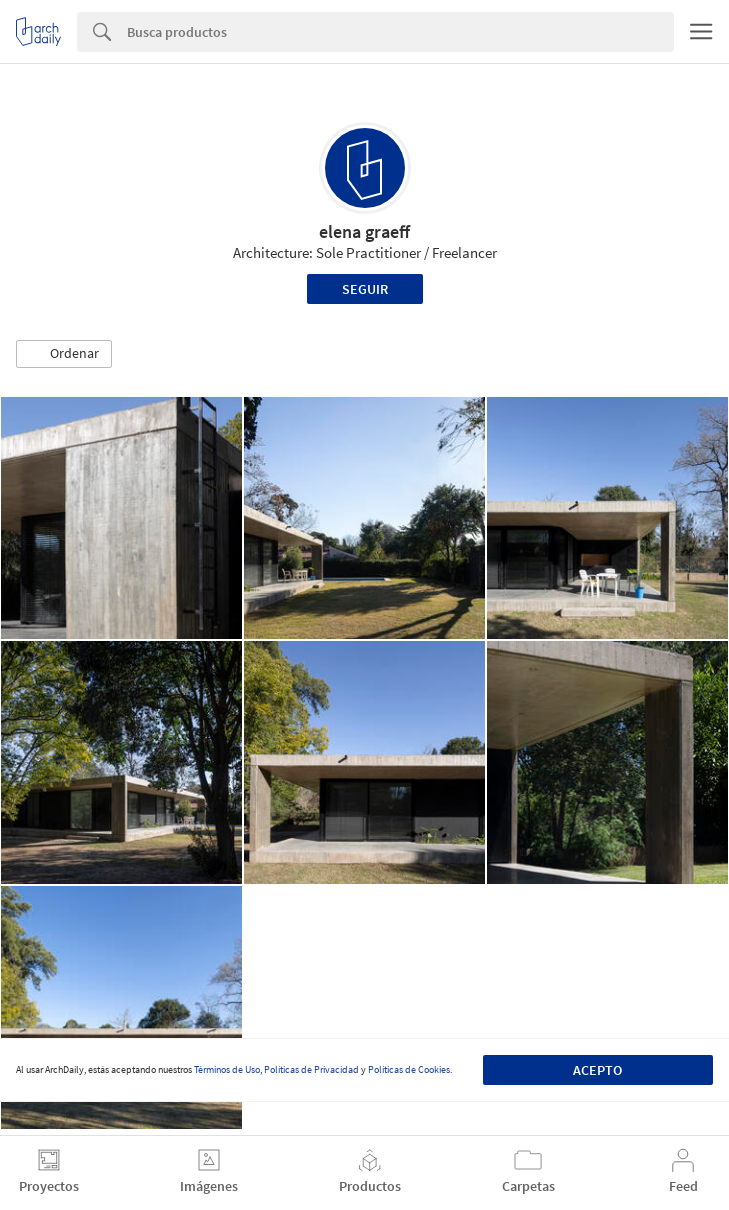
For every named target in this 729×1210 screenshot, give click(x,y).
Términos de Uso (227, 1069)
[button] (64, 354)
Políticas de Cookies (409, 1069)
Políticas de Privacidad (311, 1069)
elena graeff (364, 231)
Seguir (365, 289)
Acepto (597, 1070)
